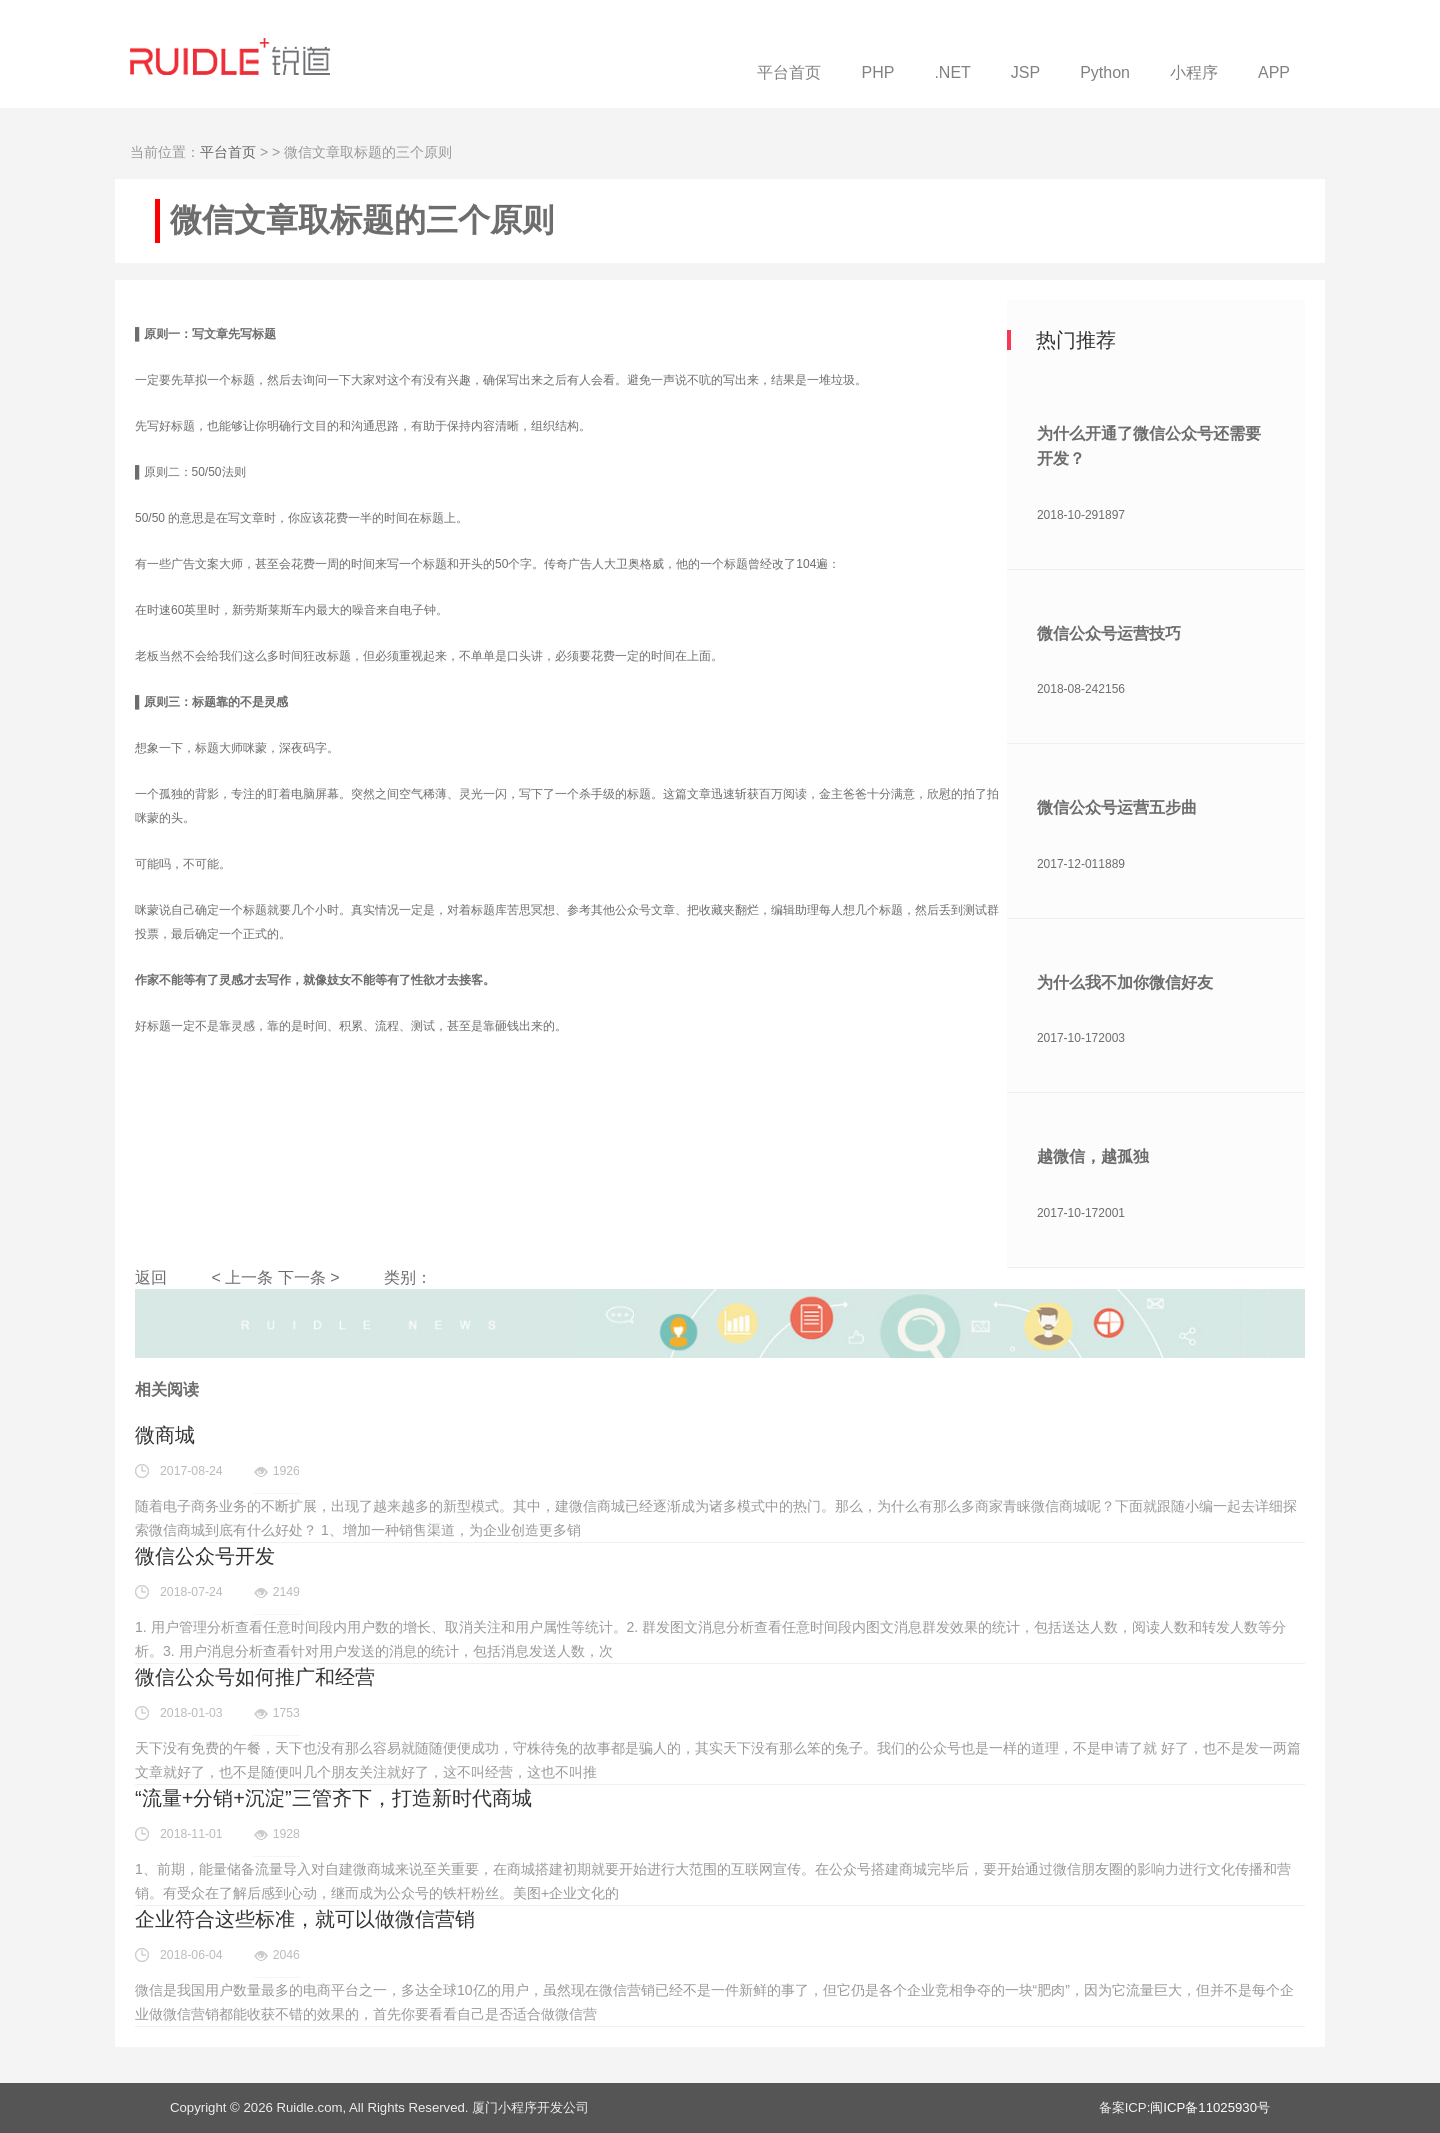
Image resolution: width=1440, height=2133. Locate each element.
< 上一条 (242, 1277)
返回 (151, 1277)
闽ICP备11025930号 (1210, 2107)
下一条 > (309, 1277)
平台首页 (228, 152)
